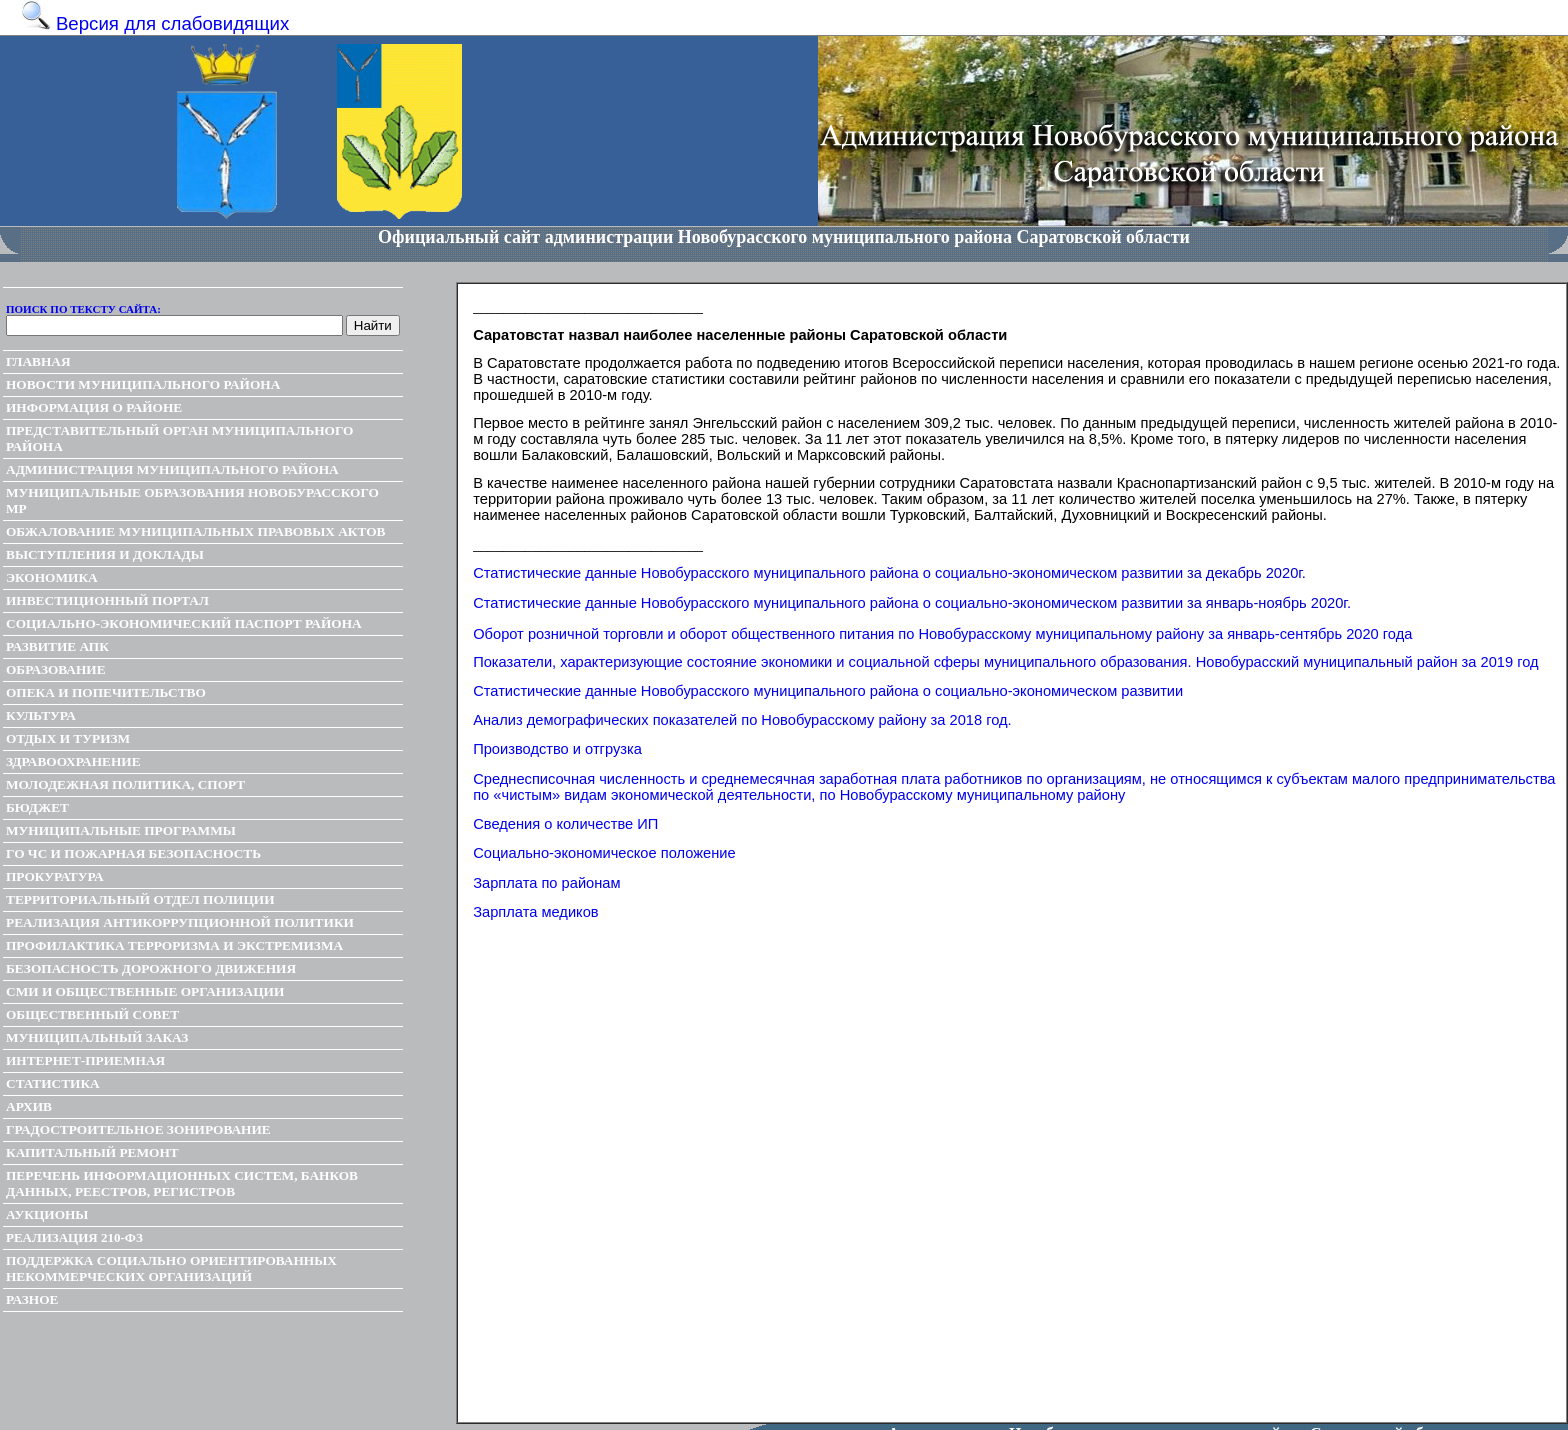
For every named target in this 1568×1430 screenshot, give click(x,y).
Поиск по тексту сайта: (83, 309)
